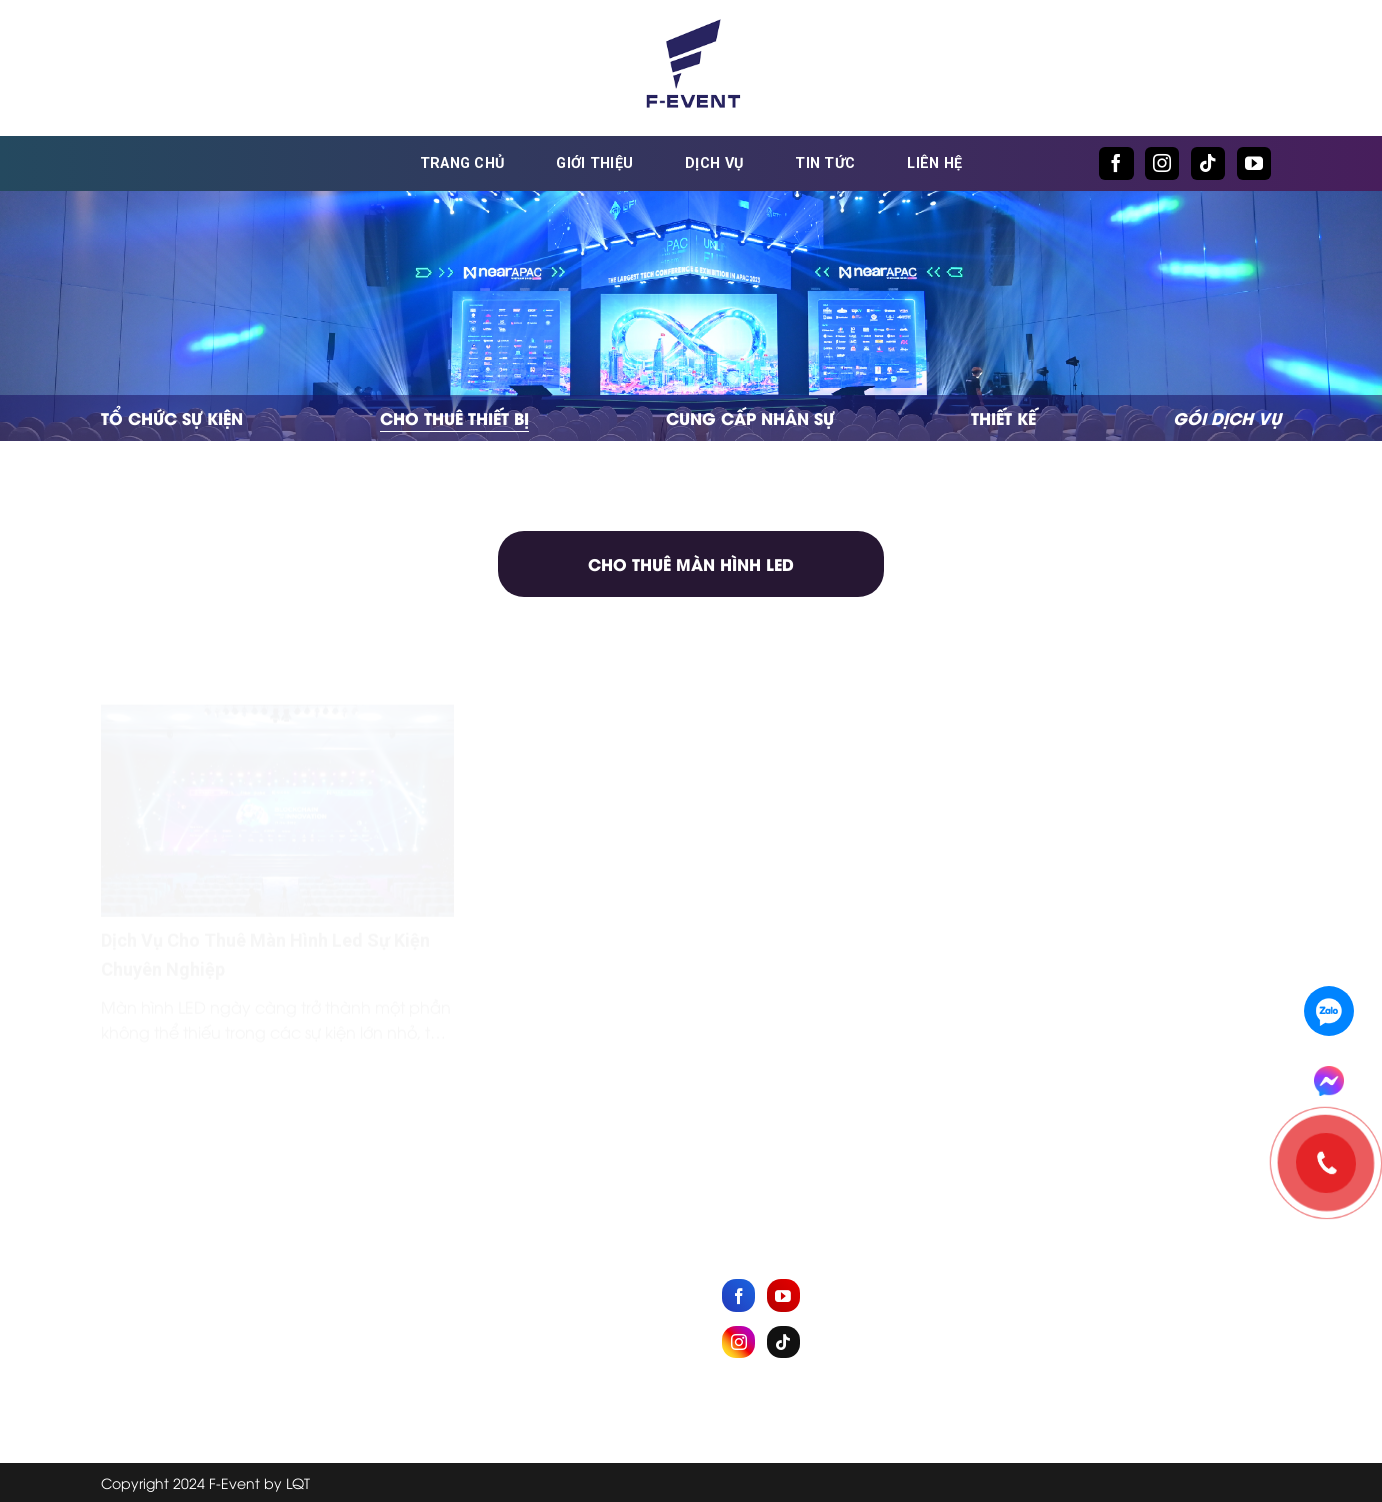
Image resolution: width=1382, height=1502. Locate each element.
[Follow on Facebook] (1116, 163)
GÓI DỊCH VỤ (1227, 417)
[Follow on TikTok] (1208, 163)
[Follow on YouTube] (1254, 163)
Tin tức (825, 163)
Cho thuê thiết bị (454, 417)
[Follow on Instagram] (1162, 163)
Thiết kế (1003, 417)
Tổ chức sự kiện (172, 417)
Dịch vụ (714, 163)
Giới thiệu (594, 163)
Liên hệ (934, 163)
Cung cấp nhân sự (750, 417)
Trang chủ (462, 163)
